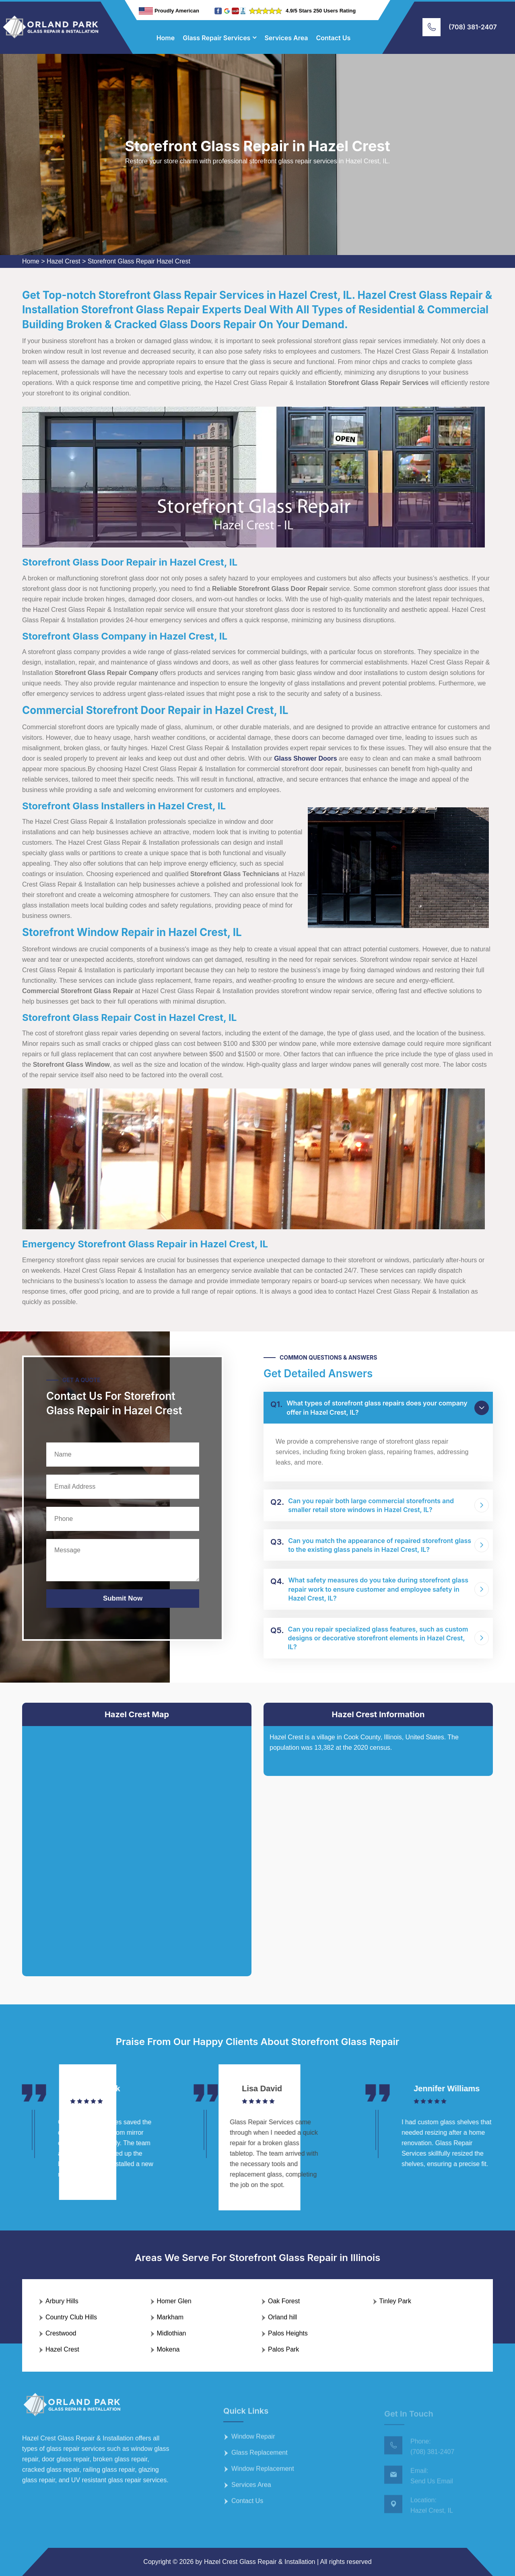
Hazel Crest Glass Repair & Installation (259, 2561)
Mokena (168, 2349)
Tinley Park (395, 2301)
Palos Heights (288, 2333)
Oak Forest (284, 2301)
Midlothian (171, 2333)
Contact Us (333, 38)
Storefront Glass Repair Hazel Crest (139, 261)
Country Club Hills (71, 2317)
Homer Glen (174, 2301)
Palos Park (283, 2349)
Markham (170, 2317)
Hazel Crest (63, 261)
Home (166, 38)
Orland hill (282, 2317)
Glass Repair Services (216, 38)
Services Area (286, 38)
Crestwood (60, 2333)
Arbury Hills (61, 2301)
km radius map (136, 1844)
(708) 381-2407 (473, 27)
